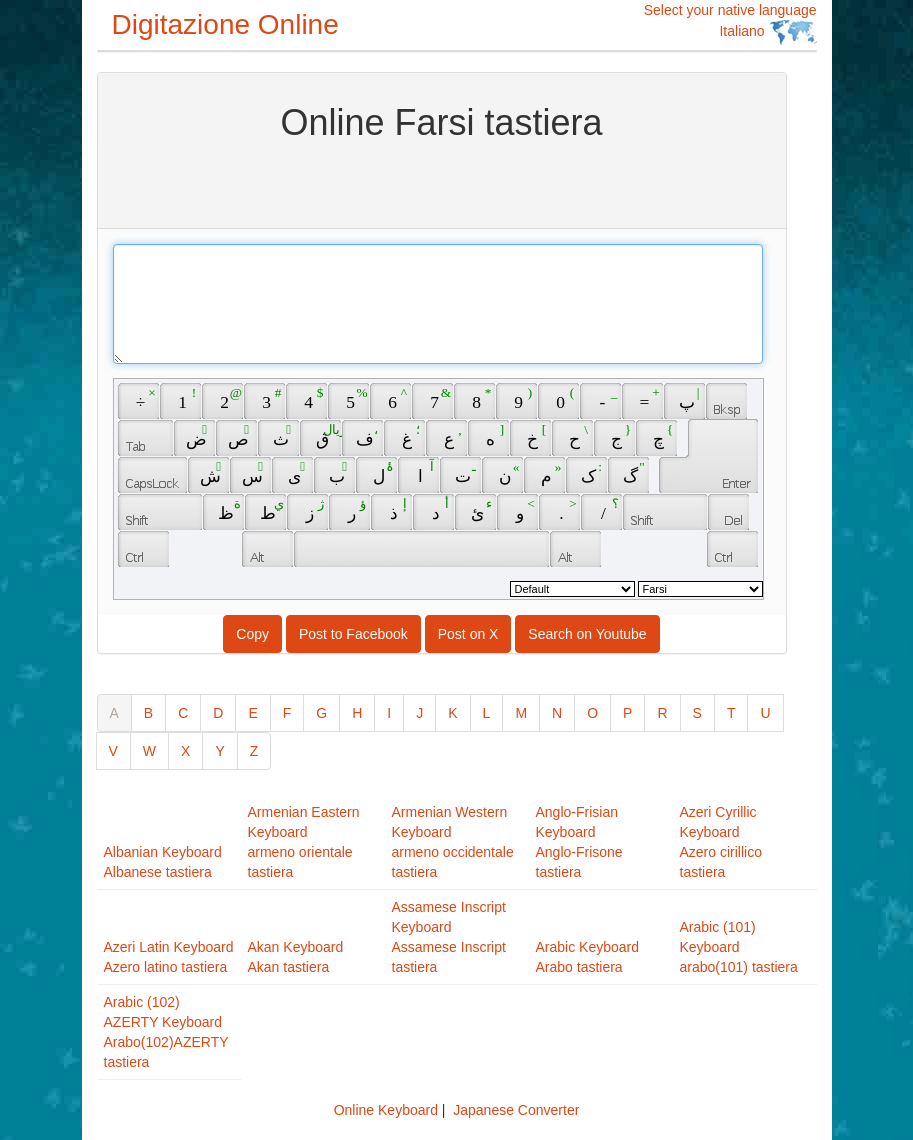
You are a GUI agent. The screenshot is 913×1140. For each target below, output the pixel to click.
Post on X (468, 634)
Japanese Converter (516, 1110)
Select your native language (730, 23)
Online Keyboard (386, 1110)
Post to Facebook (353, 634)
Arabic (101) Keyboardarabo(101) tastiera (739, 947)
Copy (252, 634)
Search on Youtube (587, 634)
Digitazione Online (225, 24)
